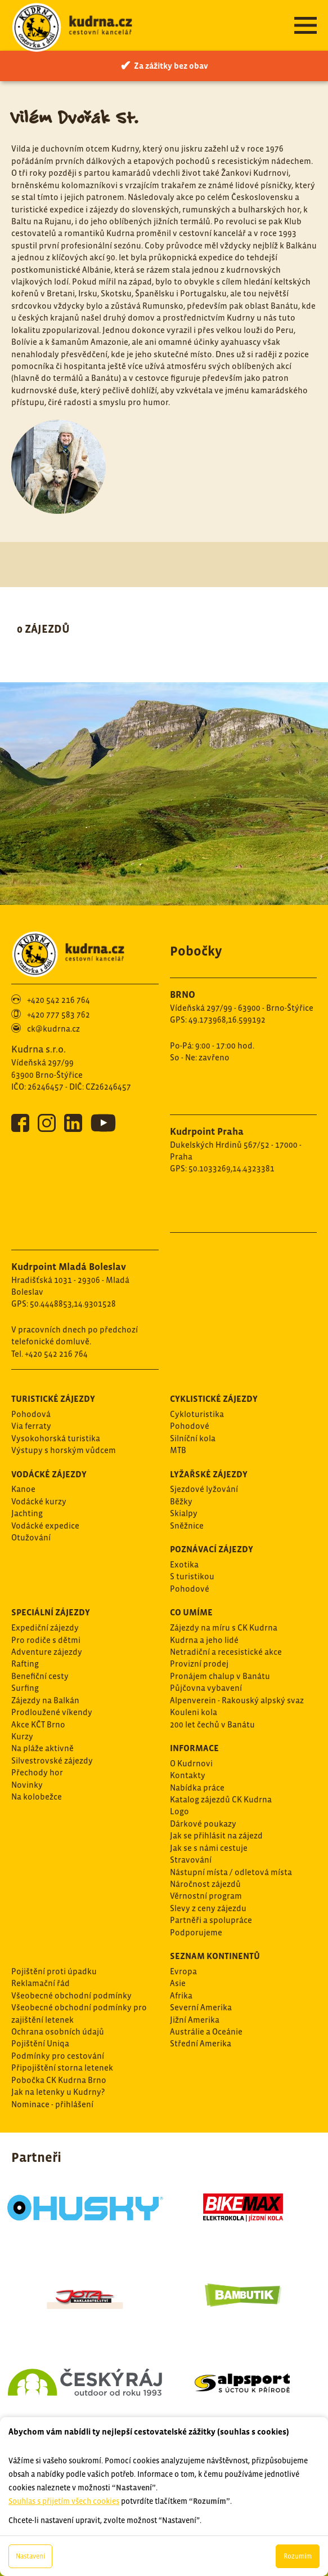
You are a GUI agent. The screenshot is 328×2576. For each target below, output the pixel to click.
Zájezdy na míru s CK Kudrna (223, 1627)
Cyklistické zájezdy (214, 1398)
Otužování (31, 1537)
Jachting (27, 1513)
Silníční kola (192, 1438)
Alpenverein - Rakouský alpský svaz (237, 1700)
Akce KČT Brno (38, 1724)
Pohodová (31, 1414)
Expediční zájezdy (45, 1627)
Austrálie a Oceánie (206, 2031)
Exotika (184, 1564)
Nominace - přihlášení (52, 2104)
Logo (179, 1811)
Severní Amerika (201, 2007)
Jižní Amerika (194, 2019)
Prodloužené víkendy (51, 1712)
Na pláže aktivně (42, 1748)
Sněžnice (187, 1525)
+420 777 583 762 (58, 1014)
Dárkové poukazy (203, 1823)
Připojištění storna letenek (62, 2067)
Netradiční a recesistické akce (226, 1651)
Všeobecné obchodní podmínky (71, 1995)
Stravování (191, 1859)
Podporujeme (196, 1932)
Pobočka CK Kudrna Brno (58, 2080)
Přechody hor (37, 1772)
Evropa (183, 1971)
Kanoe (23, 1489)
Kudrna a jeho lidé (204, 1640)
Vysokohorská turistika (55, 1438)
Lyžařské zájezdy (209, 1474)
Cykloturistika (197, 1414)
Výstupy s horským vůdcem (63, 1450)
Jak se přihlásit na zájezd (216, 1835)
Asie (178, 1983)
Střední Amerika (200, 2043)
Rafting (25, 1663)
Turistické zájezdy (53, 1398)
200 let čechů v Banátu (212, 1724)
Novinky (27, 1784)
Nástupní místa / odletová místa (231, 1872)
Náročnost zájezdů (205, 1884)
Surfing (25, 1688)
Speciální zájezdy (50, 1612)
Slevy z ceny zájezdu (208, 1908)
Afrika (181, 1995)
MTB (178, 1450)
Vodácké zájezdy (49, 1474)
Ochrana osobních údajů (57, 2031)
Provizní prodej (199, 1663)
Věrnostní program (206, 1895)
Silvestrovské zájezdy (52, 1760)
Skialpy (183, 1513)
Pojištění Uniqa (40, 2043)
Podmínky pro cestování (57, 2055)
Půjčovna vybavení (206, 1688)
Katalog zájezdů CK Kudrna (221, 1799)
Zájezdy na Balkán (45, 1700)
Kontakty (187, 1775)
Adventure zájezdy (46, 1651)
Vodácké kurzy (38, 1501)
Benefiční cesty (40, 1676)
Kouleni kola (193, 1712)
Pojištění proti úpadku (54, 1971)
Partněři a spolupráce (211, 1920)
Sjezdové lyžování (204, 1489)
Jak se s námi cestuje (209, 1848)
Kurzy (22, 1736)
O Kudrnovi (191, 1763)
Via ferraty (31, 1426)
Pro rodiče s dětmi (45, 1640)
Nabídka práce (197, 1787)
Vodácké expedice (45, 1525)
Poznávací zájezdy (211, 1549)
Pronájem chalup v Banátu (220, 1676)
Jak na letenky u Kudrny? (58, 2092)
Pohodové (189, 1426)
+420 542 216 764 (58, 1000)
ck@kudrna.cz (53, 1028)
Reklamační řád (40, 1983)
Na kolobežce (36, 1796)
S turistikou (192, 1576)
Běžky (181, 1501)
